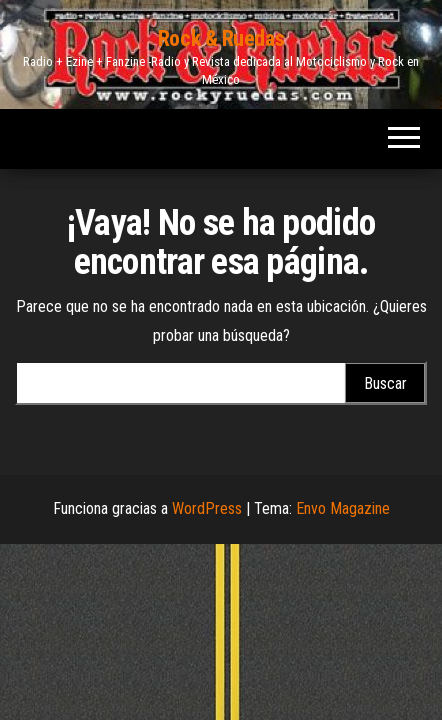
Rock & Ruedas (221, 38)
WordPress (207, 508)
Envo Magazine (343, 508)
